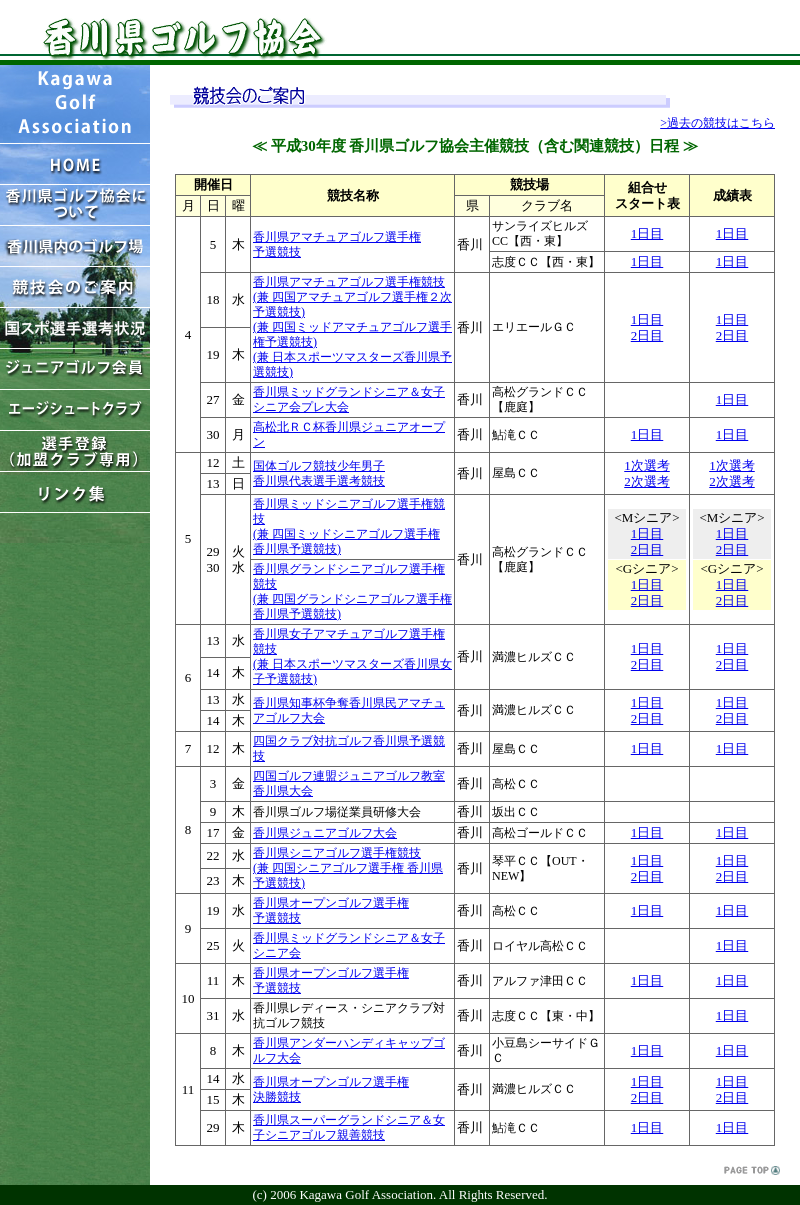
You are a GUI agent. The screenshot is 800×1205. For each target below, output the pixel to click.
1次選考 (647, 465)
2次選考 (647, 481)
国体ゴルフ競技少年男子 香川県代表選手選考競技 (319, 473)
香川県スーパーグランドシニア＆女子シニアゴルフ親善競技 (349, 1127)
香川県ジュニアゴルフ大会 (325, 833)
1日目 (647, 233)
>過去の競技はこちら (717, 123)
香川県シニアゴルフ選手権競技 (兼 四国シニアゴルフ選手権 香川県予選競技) (348, 868)
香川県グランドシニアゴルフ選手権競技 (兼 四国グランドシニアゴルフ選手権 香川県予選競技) (352, 591)
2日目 (647, 335)
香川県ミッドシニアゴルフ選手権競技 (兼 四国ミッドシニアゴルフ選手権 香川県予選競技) (349, 526)
